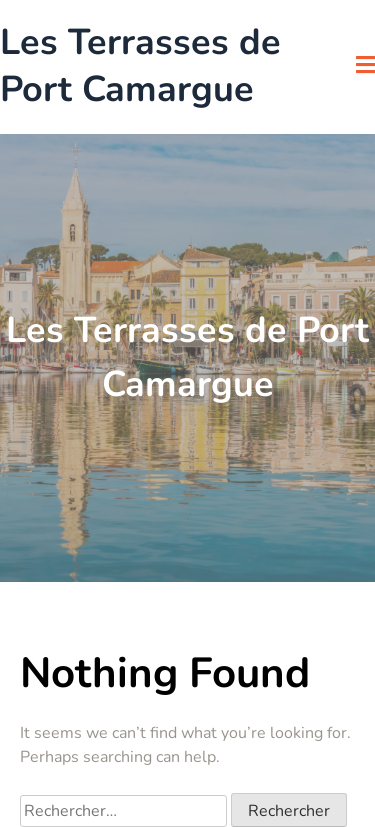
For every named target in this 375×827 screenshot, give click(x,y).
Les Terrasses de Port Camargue (140, 67)
